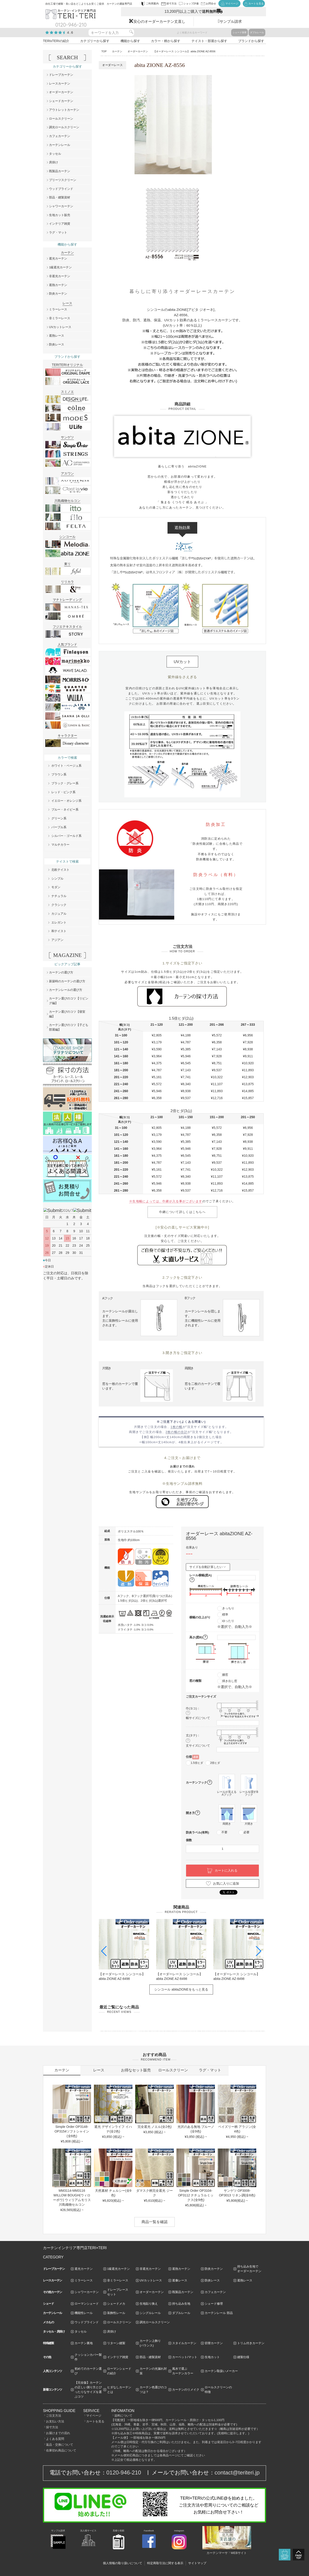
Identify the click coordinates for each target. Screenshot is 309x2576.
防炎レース (56, 344)
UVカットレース (60, 327)
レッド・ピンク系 (63, 792)
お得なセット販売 (136, 2070)
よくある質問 (55, 2439)
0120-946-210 (123, 2472)
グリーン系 (58, 818)
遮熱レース (56, 335)
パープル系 (58, 827)
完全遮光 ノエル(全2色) (155, 2127)
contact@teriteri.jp (237, 2472)
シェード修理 (214, 2303)
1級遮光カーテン (60, 267)
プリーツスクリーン (62, 180)
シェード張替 (240, 32)
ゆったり (225, 1621)
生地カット (212, 2357)
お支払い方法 (55, 2421)
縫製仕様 (243, 2357)
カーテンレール (59, 145)
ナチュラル (58, 896)
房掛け (53, 162)
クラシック (58, 905)
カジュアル (58, 913)
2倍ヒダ (212, 1763)
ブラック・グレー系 (65, 783)
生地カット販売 (59, 215)
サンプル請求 (231, 21)
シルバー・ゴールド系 (66, 836)
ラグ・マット (58, 232)
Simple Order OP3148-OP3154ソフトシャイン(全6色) (72, 2131)
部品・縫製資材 (59, 197)
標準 (222, 1614)
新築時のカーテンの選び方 (67, 981)
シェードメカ (116, 2303)
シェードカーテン (61, 101)
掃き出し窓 (227, 1681)
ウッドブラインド (61, 189)
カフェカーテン (59, 136)
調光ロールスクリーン (64, 127)
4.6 (70, 32)
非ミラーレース (59, 318)
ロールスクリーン (61, 118)
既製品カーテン (59, 171)
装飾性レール (116, 2313)
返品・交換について (59, 2444)
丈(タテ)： (193, 1735)
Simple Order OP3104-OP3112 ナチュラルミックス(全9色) (196, 2195)
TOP (104, 51)
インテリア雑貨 (59, 223)
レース (98, 2070)
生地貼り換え (149, 2303)
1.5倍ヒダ (194, 1763)
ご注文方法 (53, 2415)
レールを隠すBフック (249, 1785)
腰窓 (222, 1674)
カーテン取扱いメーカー (221, 2371)
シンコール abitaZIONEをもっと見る (181, 1989)
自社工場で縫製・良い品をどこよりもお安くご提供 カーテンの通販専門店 (88, 3)
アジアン (57, 940)
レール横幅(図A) (200, 1578)
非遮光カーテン (59, 276)
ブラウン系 (58, 774)
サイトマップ (197, 2563)
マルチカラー (60, 844)
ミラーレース (58, 309)
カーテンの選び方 (61, 972)
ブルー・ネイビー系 (65, 809)
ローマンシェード (87, 2303)
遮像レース (179, 2280)
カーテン (117, 51)
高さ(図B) (198, 1637)
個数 (189, 1840)
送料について (123, 2415)
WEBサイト (239, 2553)
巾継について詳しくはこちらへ (182, 1212)
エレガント (58, 922)
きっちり (225, 1608)
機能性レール (84, 2313)
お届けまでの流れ (58, 2433)
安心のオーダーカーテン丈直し (159, 21)
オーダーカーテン (138, 51)
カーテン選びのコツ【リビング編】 (68, 1001)
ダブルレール (257, 32)
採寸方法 (52, 2427)
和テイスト (58, 931)
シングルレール (150, 2313)
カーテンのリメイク (185, 2389)
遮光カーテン (58, 258)
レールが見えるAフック (227, 1785)
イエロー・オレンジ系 (66, 800)
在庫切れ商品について (61, 2450)
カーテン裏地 (84, 2343)
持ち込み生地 (181, 2303)
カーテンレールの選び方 (65, 990)
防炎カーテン (58, 293)
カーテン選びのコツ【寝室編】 (67, 1014)
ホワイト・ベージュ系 (66, 765)
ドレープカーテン (61, 74)
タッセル (55, 153)
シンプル (57, 878)
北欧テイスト (60, 869)
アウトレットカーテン (64, 110)
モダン (55, 887)
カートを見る (95, 2421)
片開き (249, 1814)
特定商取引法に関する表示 (165, 2563)
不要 (222, 1832)
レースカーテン (59, 83)
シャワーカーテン (61, 206)
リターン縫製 (116, 2343)
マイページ (93, 2415)
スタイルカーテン (184, 2343)
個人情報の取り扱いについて (122, 2563)
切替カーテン (214, 2343)
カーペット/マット (184, 2357)
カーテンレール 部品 (219, 2313)
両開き (227, 1814)
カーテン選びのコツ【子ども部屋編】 (68, 1027)
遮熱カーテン (58, 285)
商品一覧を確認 (154, 2222)
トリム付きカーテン (250, 2343)
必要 (244, 1832)
